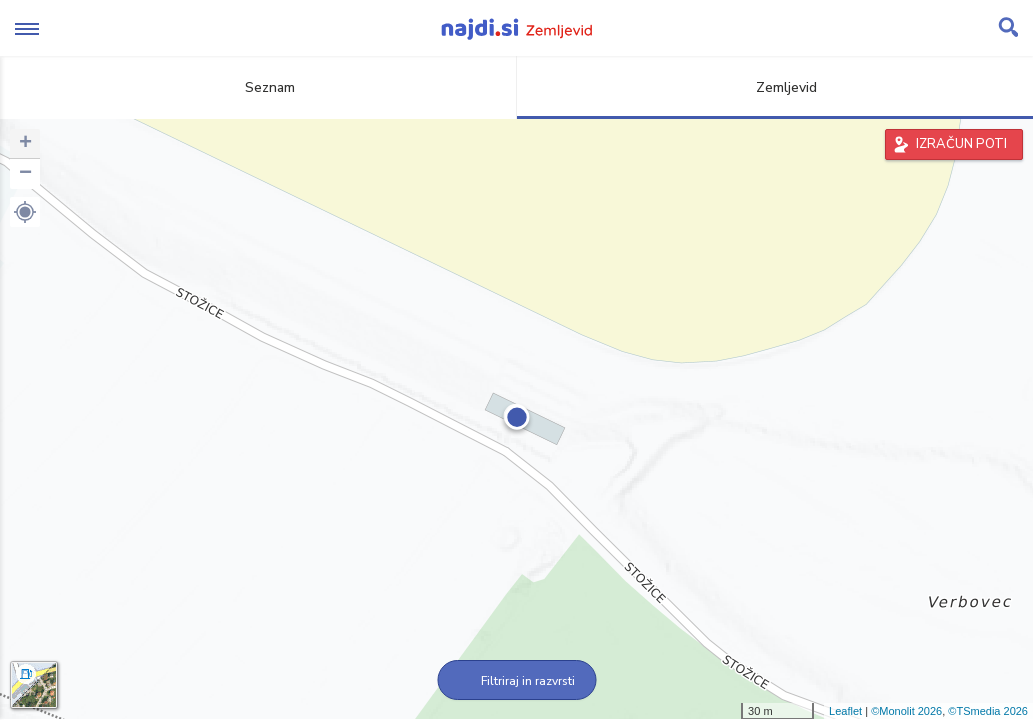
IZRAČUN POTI (961, 144)
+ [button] (25, 144)
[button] (25, 212)
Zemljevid (775, 87)
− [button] (25, 174)
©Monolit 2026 (906, 711)
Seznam (258, 87)
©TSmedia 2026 (988, 711)
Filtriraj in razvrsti (516, 681)
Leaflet (845, 711)
